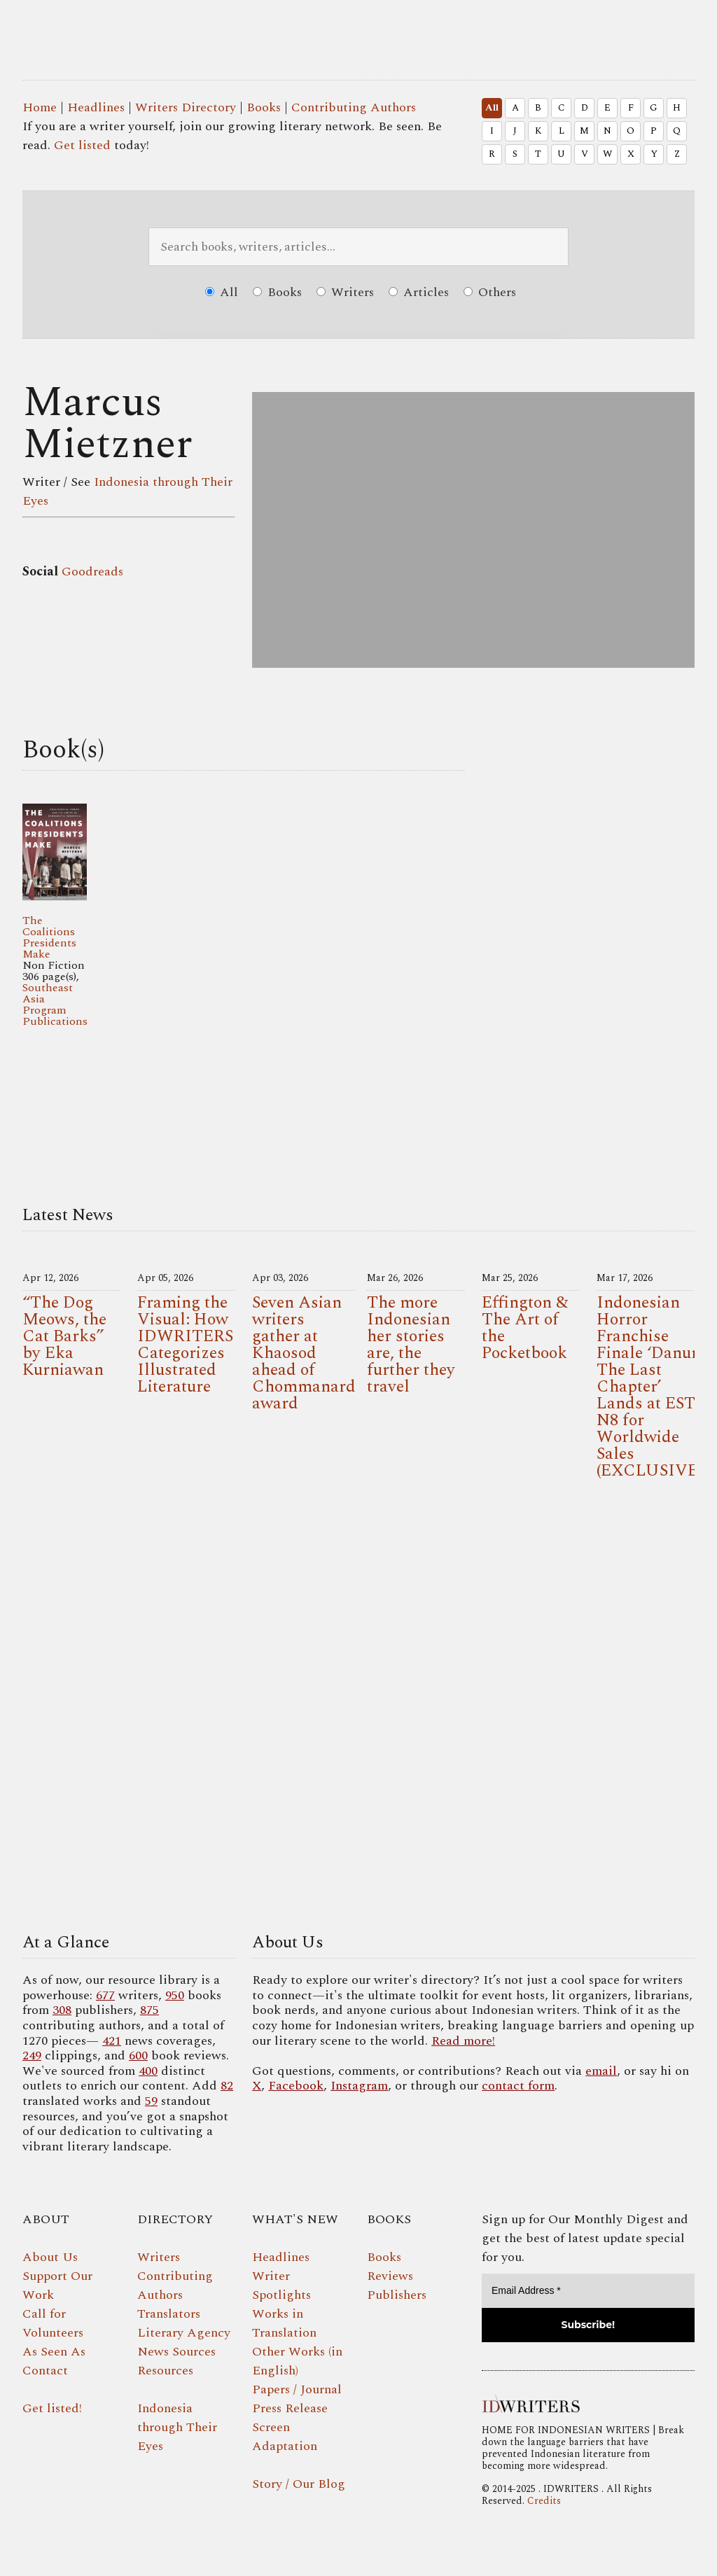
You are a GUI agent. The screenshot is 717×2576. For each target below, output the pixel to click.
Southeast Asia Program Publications (55, 1004)
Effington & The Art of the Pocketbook (525, 1328)
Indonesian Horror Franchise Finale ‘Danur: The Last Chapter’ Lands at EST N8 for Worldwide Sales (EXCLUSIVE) (649, 1386)
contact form (518, 2085)
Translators (168, 2313)
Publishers (396, 2295)
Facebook (295, 2085)
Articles (419, 292)
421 (111, 2040)
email (601, 2071)
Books (263, 107)
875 (149, 2010)
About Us (50, 2257)
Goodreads (92, 571)
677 (105, 1995)
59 (151, 2101)
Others (490, 292)
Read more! (463, 2040)
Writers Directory (185, 107)
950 (174, 1995)
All (492, 108)
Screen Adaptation (284, 2437)
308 (62, 2010)
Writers (345, 292)
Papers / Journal (297, 2389)
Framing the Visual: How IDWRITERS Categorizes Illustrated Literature (185, 1344)
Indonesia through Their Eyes (177, 2427)
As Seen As (53, 2351)
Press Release (290, 2408)
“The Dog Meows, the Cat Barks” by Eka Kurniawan (64, 1336)
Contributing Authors (353, 107)
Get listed (82, 145)
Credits (544, 2500)
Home (39, 107)
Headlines (96, 107)
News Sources (176, 2351)
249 (31, 2055)
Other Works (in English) (297, 2361)
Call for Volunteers (52, 2323)
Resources (165, 2370)
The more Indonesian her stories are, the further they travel (411, 1344)
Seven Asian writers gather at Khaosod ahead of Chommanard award (304, 1353)
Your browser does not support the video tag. (358, 1710)
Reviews (390, 2276)
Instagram (359, 2085)
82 (227, 2085)
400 (148, 2071)
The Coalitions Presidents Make (49, 937)
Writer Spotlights (281, 2285)
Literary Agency (183, 2332)
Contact (45, 2370)
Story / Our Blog (298, 2483)
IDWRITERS (379, 31)
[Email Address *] (588, 2291)
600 (138, 2055)
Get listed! (52, 2408)
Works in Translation (284, 2323)
